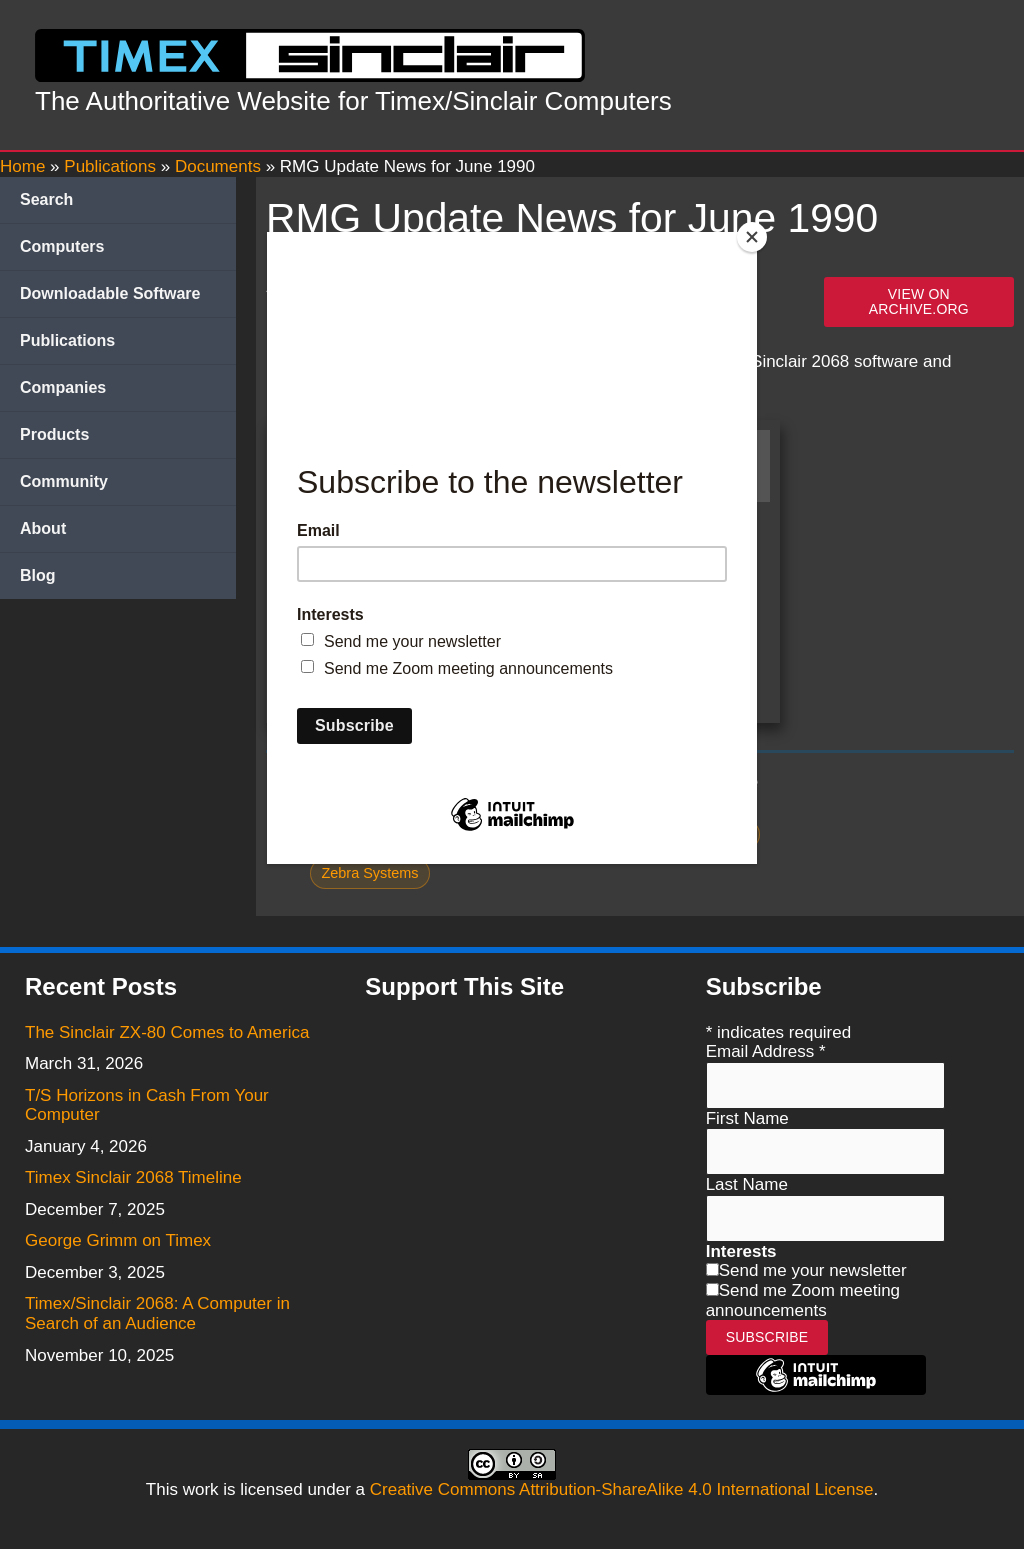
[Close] (752, 237)
